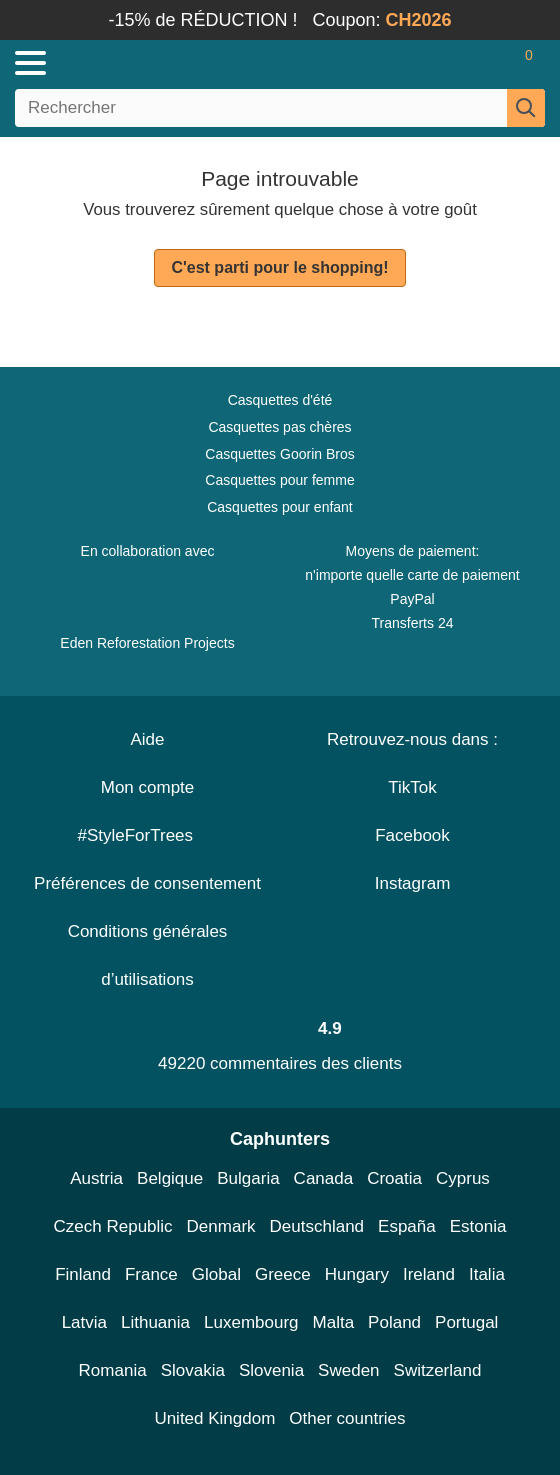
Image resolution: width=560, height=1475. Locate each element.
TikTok (412, 787)
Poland (394, 1322)
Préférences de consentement (147, 883)
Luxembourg (251, 1322)
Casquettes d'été (280, 400)
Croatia (394, 1178)
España (407, 1226)
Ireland (429, 1274)
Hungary (357, 1274)
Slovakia (193, 1370)
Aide (147, 739)
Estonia (478, 1226)
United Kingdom (214, 1418)
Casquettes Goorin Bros (279, 454)
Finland (83, 1274)
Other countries (347, 1418)
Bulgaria (248, 1178)
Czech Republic (113, 1226)
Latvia (84, 1322)
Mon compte (148, 787)
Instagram (413, 883)
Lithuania (155, 1322)
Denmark (221, 1226)
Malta (334, 1322)
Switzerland (438, 1370)
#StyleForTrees (147, 835)
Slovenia (271, 1370)
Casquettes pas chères (279, 427)
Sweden (348, 1370)
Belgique (170, 1178)
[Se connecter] (450, 63)
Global (216, 1274)
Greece (283, 1274)
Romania (113, 1370)
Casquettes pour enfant (280, 507)
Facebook (412, 835)
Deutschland (317, 1226)
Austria (96, 1178)
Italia (487, 1274)
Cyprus (463, 1178)
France (151, 1274)
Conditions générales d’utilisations (148, 955)
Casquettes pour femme (279, 480)
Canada (324, 1178)
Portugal (466, 1322)
